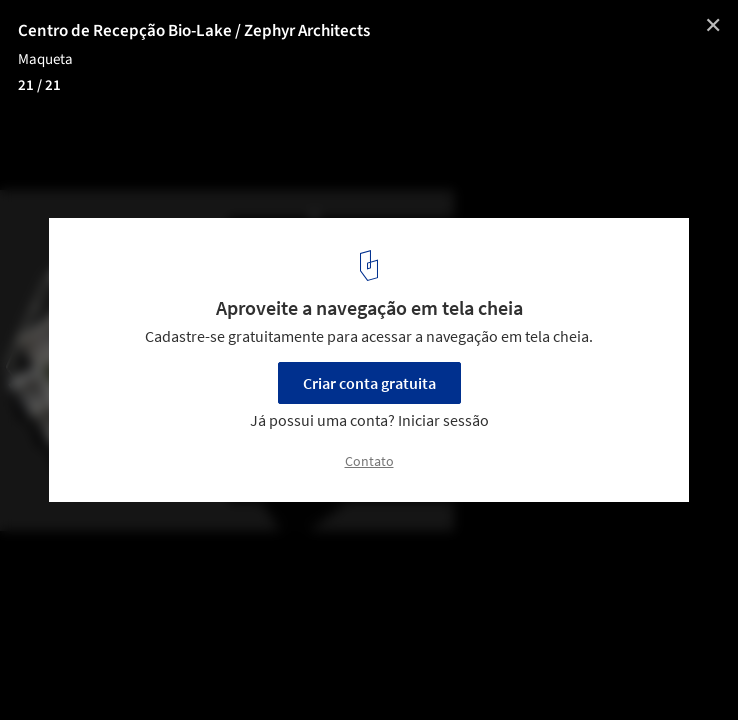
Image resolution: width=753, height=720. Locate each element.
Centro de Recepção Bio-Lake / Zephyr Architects (194, 31)
